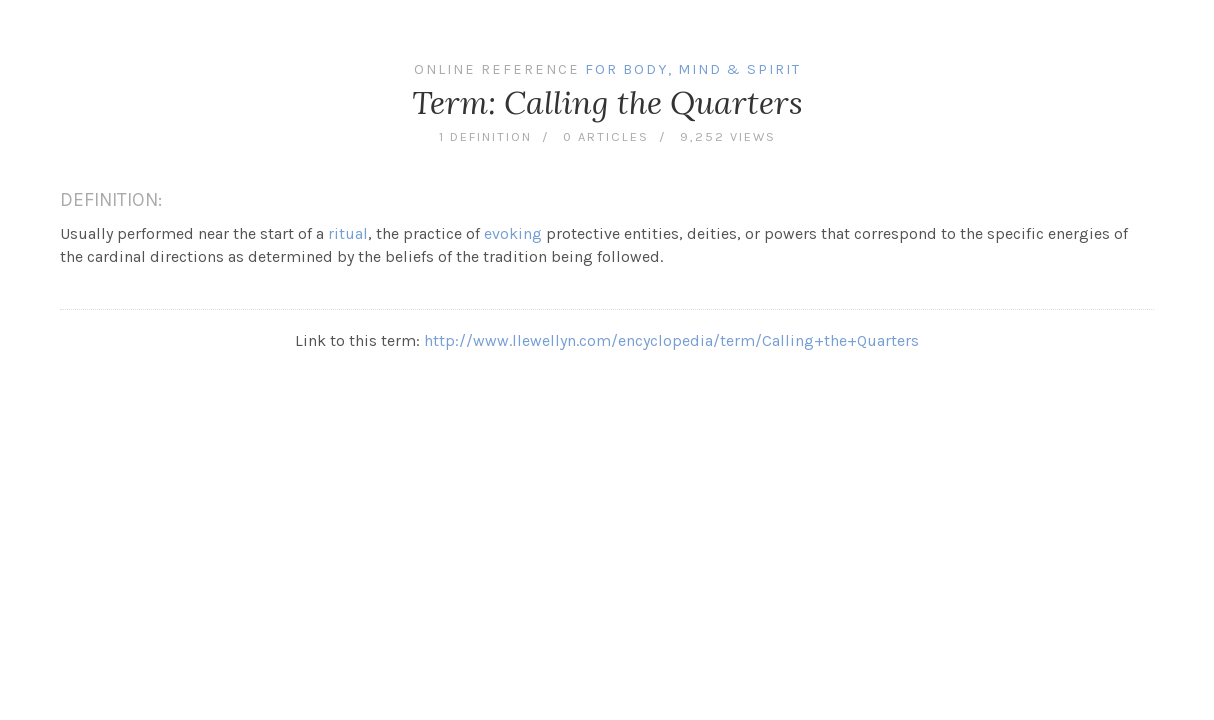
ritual (348, 233)
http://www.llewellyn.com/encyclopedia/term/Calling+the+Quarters (671, 340)
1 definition (485, 136)
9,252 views (728, 136)
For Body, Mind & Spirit (693, 69)
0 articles (606, 136)
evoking (513, 233)
